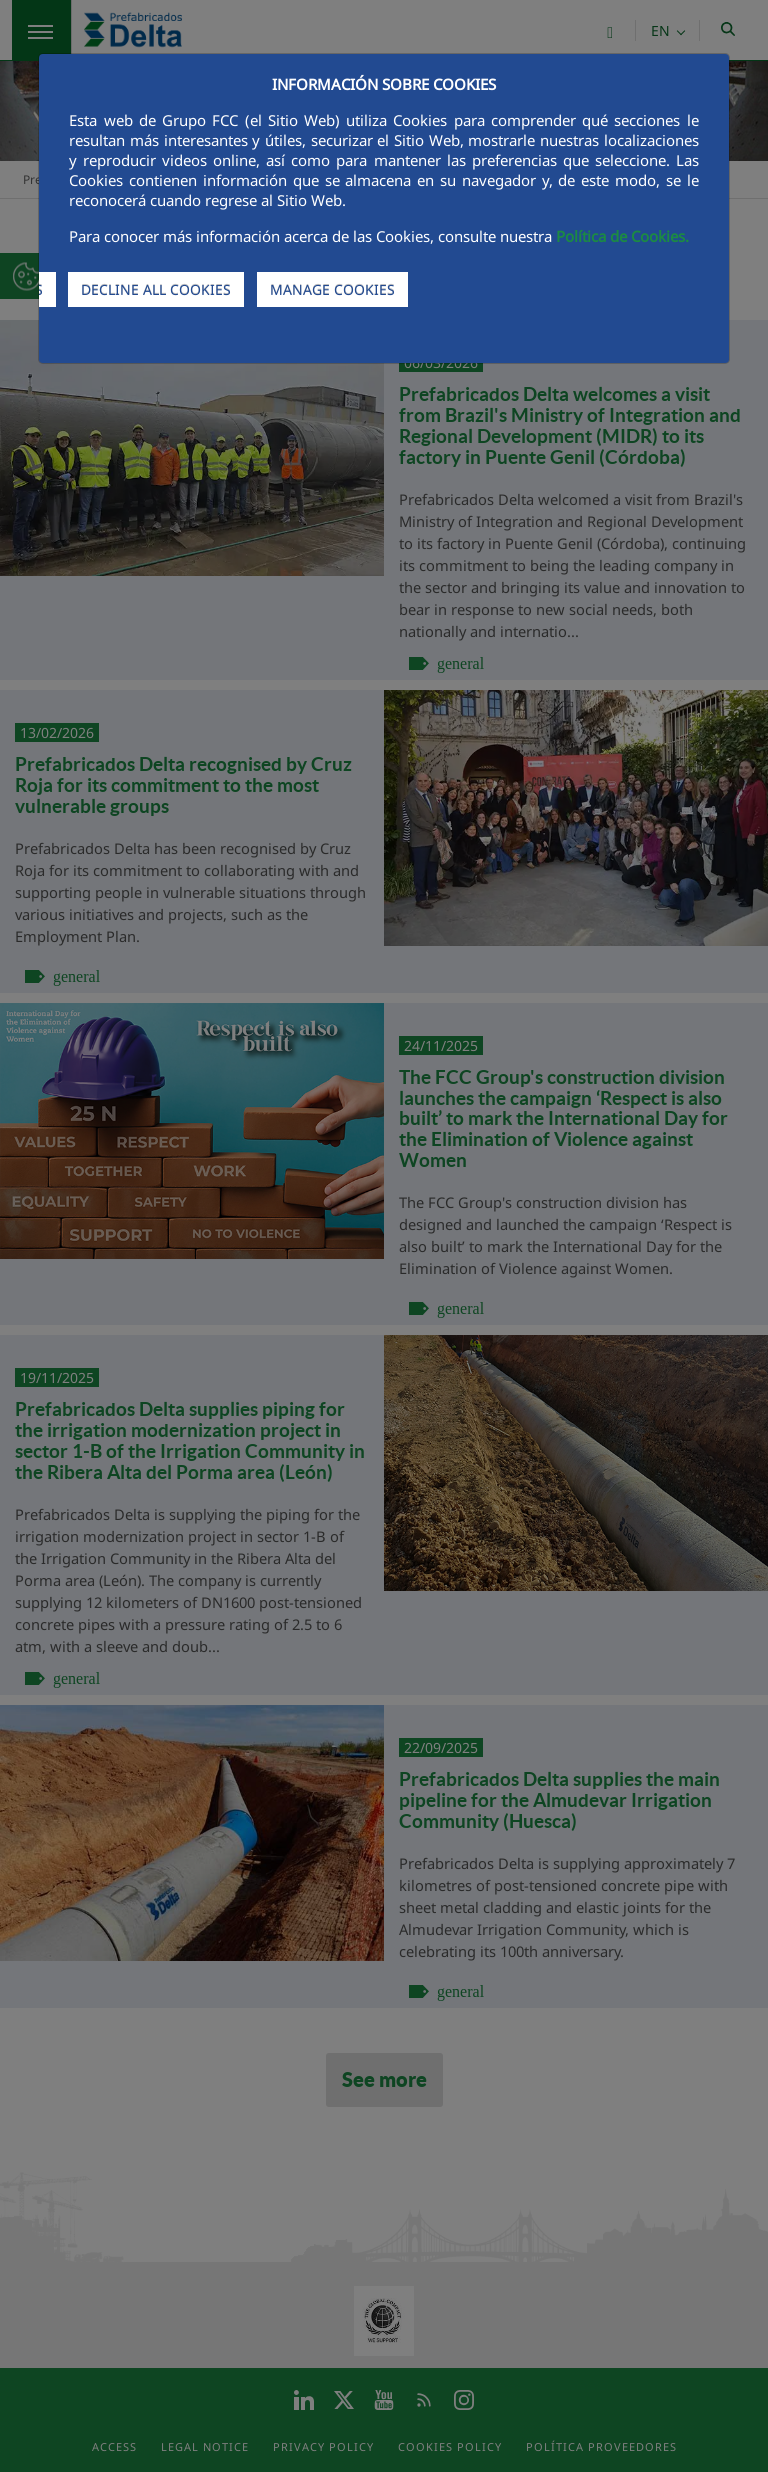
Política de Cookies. (622, 236)
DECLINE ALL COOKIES (156, 289)
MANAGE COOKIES (332, 289)
